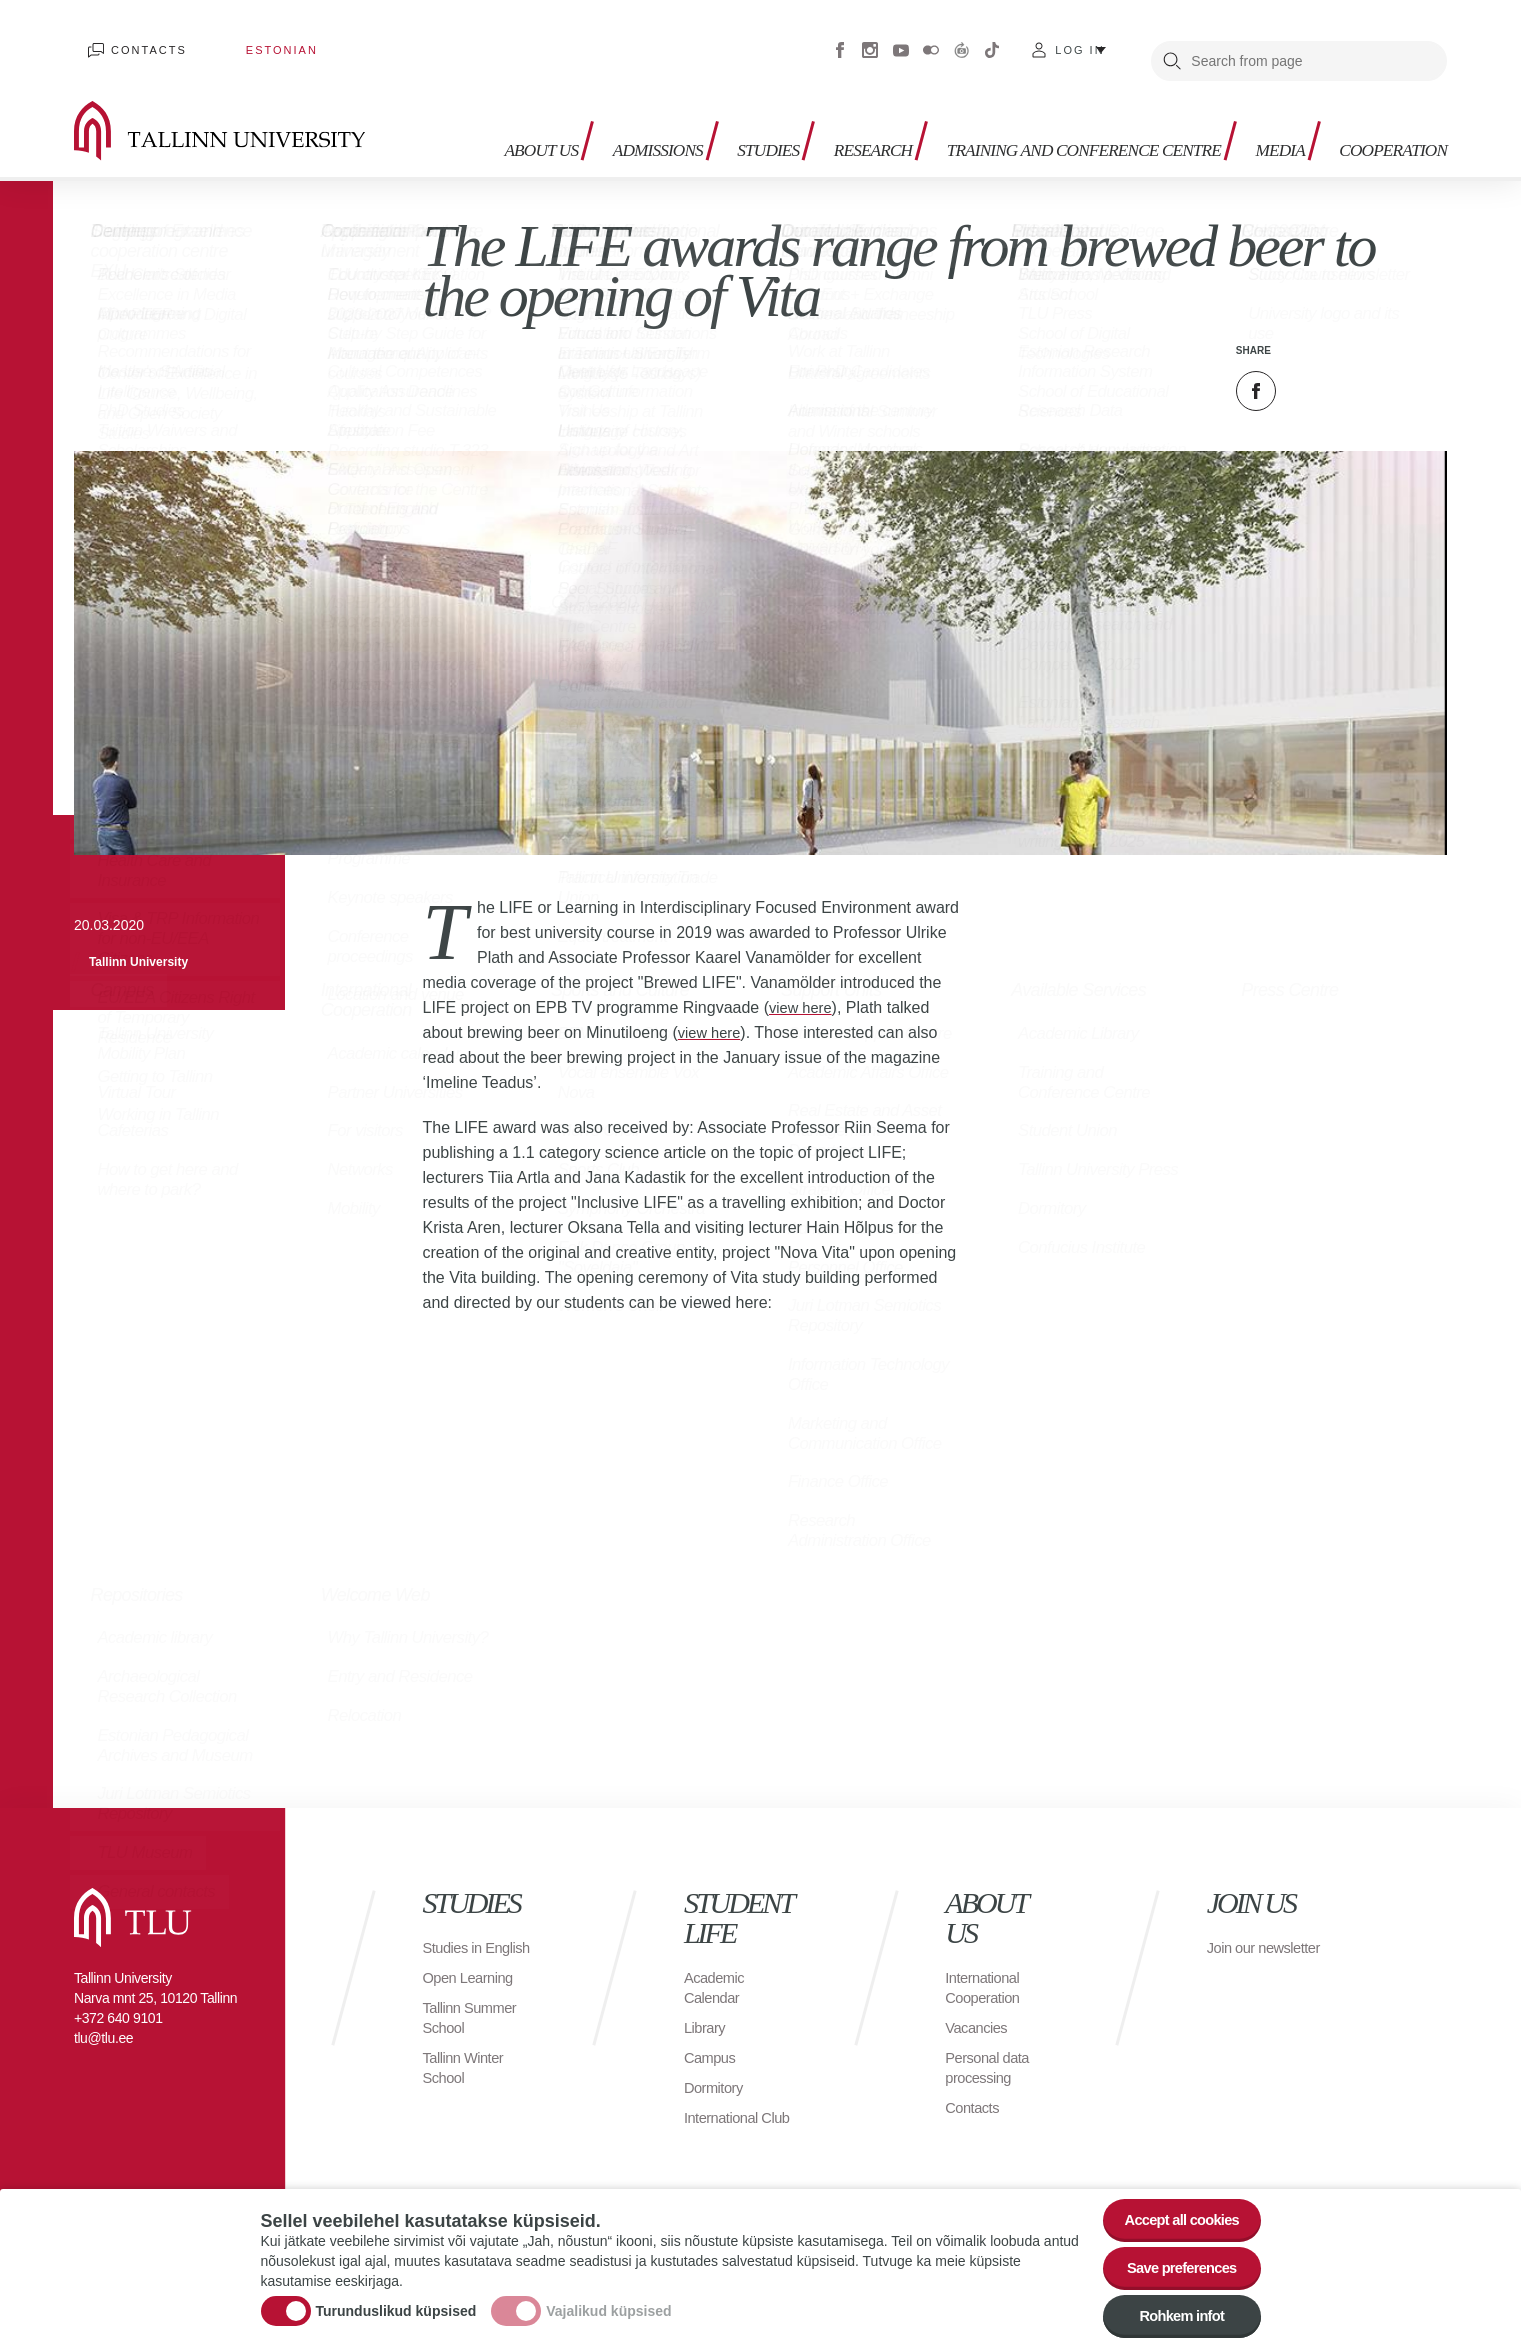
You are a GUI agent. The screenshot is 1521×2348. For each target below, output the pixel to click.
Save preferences (1173, 2257)
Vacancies (979, 2006)
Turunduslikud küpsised (396, 2301)
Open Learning (471, 1976)
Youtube (901, 40)
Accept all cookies (1172, 2202)
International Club (725, 2106)
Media (1261, 100)
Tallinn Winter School (466, 2066)
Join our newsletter (1241, 1936)
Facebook (840, 40)
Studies (709, 100)
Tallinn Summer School (473, 2016)
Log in (1079, 40)
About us (453, 110)
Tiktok (992, 40)
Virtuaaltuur (962, 40)
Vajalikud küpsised (608, 2301)
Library (706, 2006)
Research (822, 100)
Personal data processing (991, 2046)
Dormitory (716, 2066)
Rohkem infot (1173, 2312)
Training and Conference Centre (1022, 110)
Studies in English (454, 1936)
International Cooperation (986, 1966)
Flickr (931, 40)
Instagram (870, 40)
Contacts (136, 40)
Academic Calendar (717, 1966)
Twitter (1306, 370)
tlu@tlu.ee (103, 2017)
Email (1356, 370)
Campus (712, 2036)
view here (803, 986)
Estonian (242, 40)
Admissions (589, 100)
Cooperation (1384, 100)
